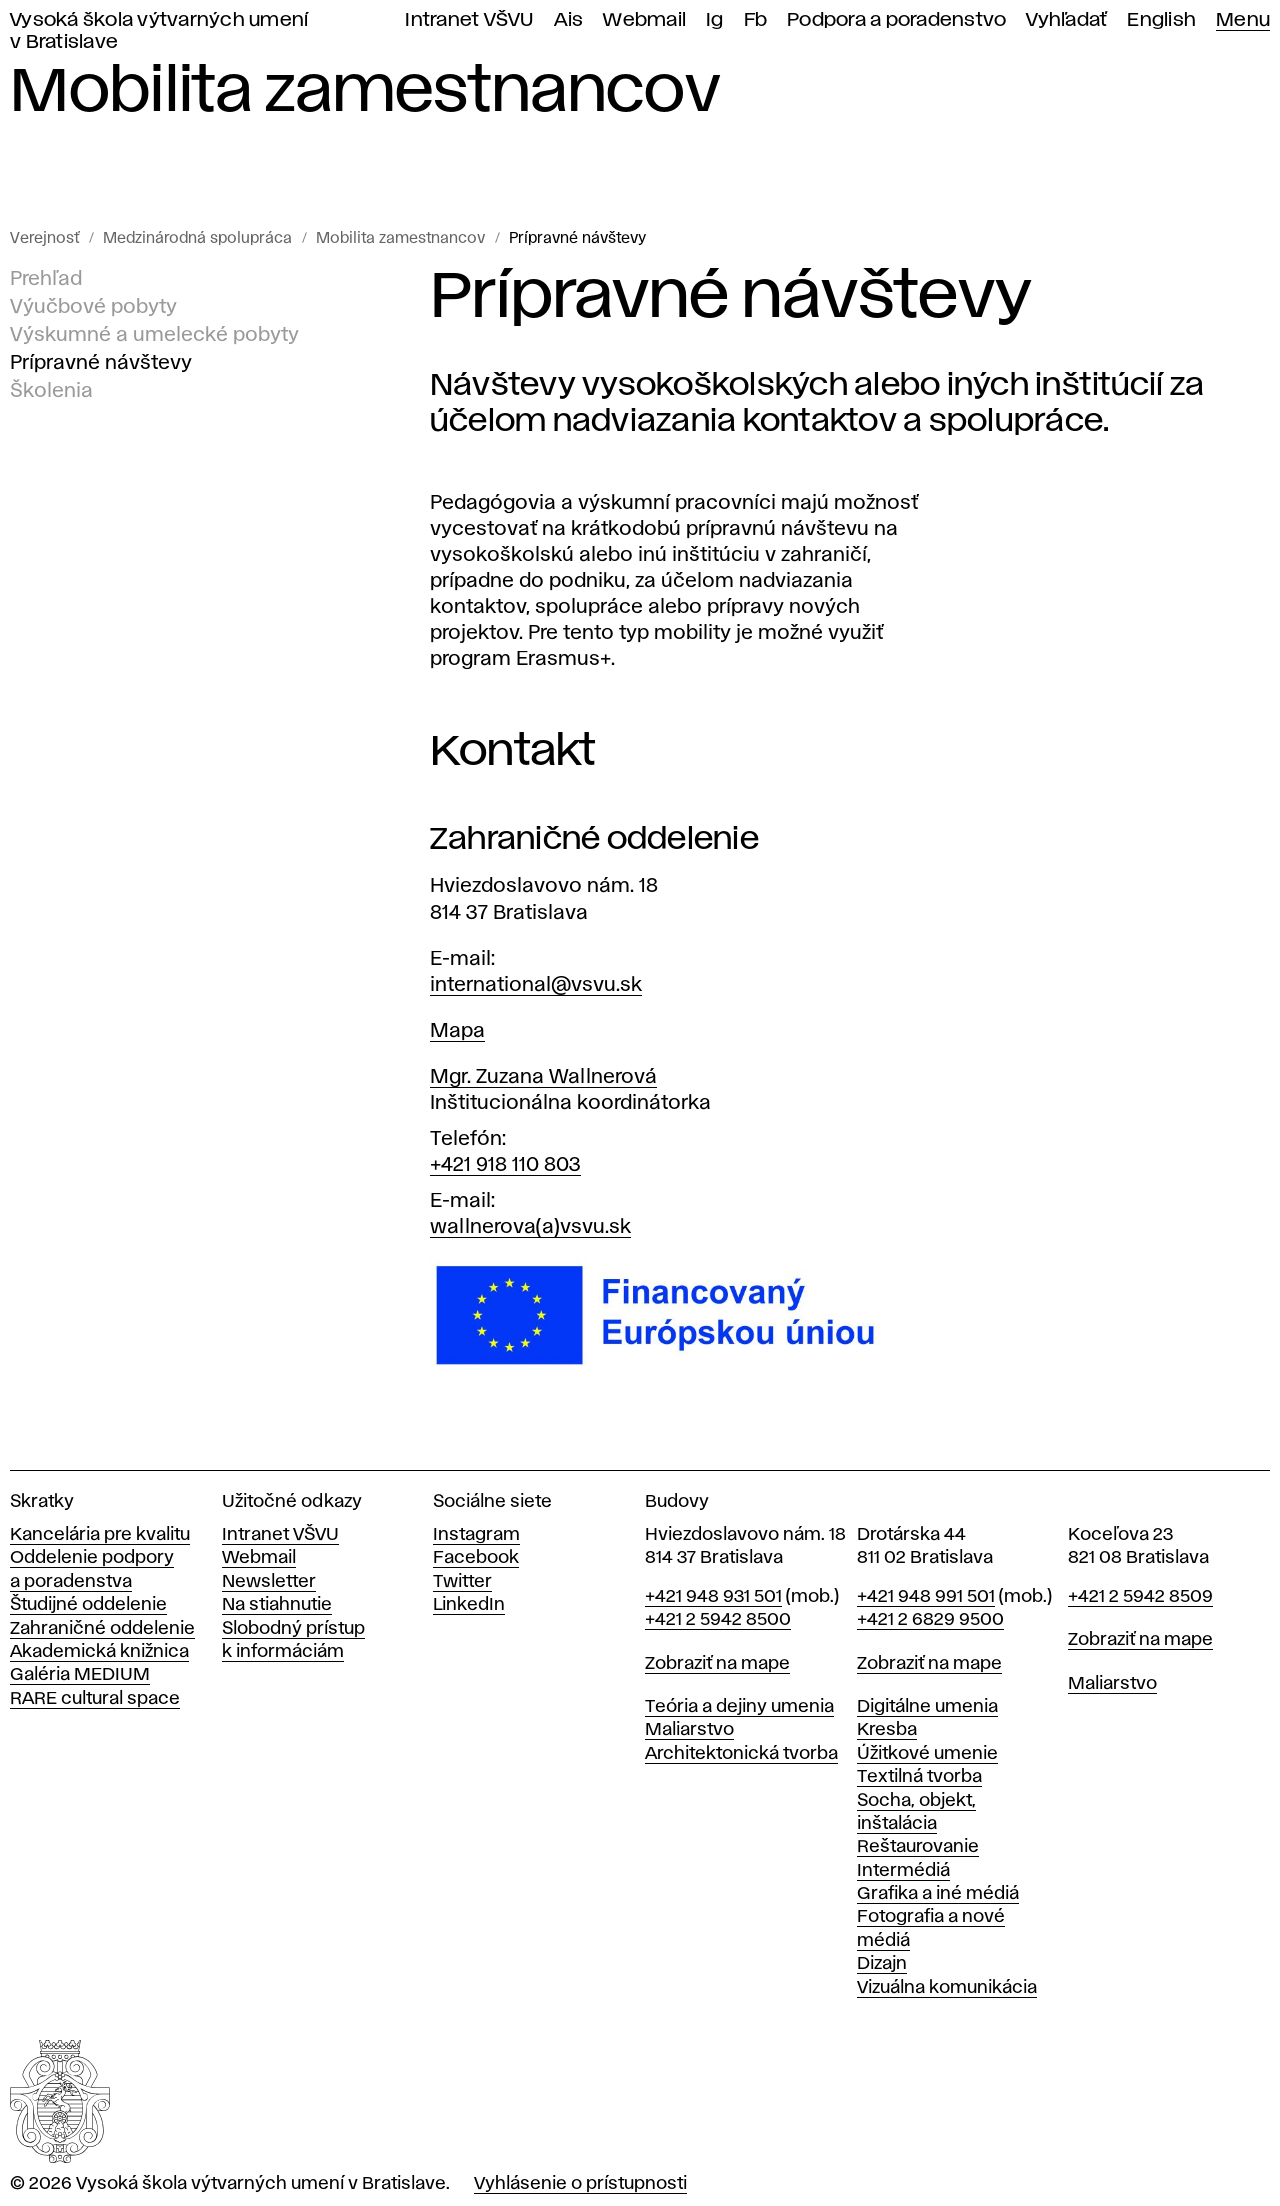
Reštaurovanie (918, 1847)
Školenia (51, 391)
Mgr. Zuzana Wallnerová (543, 1077)
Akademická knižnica (99, 1652)
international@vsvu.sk (536, 985)
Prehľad (46, 279)
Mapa (457, 1031)
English (1161, 20)
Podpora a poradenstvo (896, 20)
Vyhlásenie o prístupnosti (580, 2184)
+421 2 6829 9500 (930, 1620)
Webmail (644, 20)
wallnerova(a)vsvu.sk (530, 1227)
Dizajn (882, 1964)
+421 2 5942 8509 (1140, 1597)
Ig (715, 20)
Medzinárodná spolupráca (197, 239)
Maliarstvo (689, 1730)
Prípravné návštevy (577, 239)
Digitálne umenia (927, 1707)
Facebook (476, 1558)
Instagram (476, 1535)
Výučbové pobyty (93, 307)
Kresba (887, 1730)
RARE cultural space (95, 1699)
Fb (756, 20)
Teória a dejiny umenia (739, 1707)
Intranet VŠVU (469, 20)
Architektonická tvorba (741, 1754)
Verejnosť (44, 239)
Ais (569, 20)
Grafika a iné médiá (938, 1894)
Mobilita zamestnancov (400, 239)
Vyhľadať (1066, 20)
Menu (1243, 20)
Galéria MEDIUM (80, 1675)
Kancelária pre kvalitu (100, 1535)
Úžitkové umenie (927, 1754)
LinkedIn (469, 1605)
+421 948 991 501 (926, 1597)
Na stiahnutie (277, 1605)
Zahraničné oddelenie (102, 1629)
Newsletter (269, 1582)
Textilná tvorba (919, 1777)
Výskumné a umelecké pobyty (154, 335)
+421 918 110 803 (505, 1165)
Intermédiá (903, 1871)
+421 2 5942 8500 (718, 1620)
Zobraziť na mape (717, 1664)
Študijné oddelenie (88, 1605)
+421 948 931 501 (713, 1597)
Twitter (462, 1582)
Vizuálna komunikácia (947, 1988)
